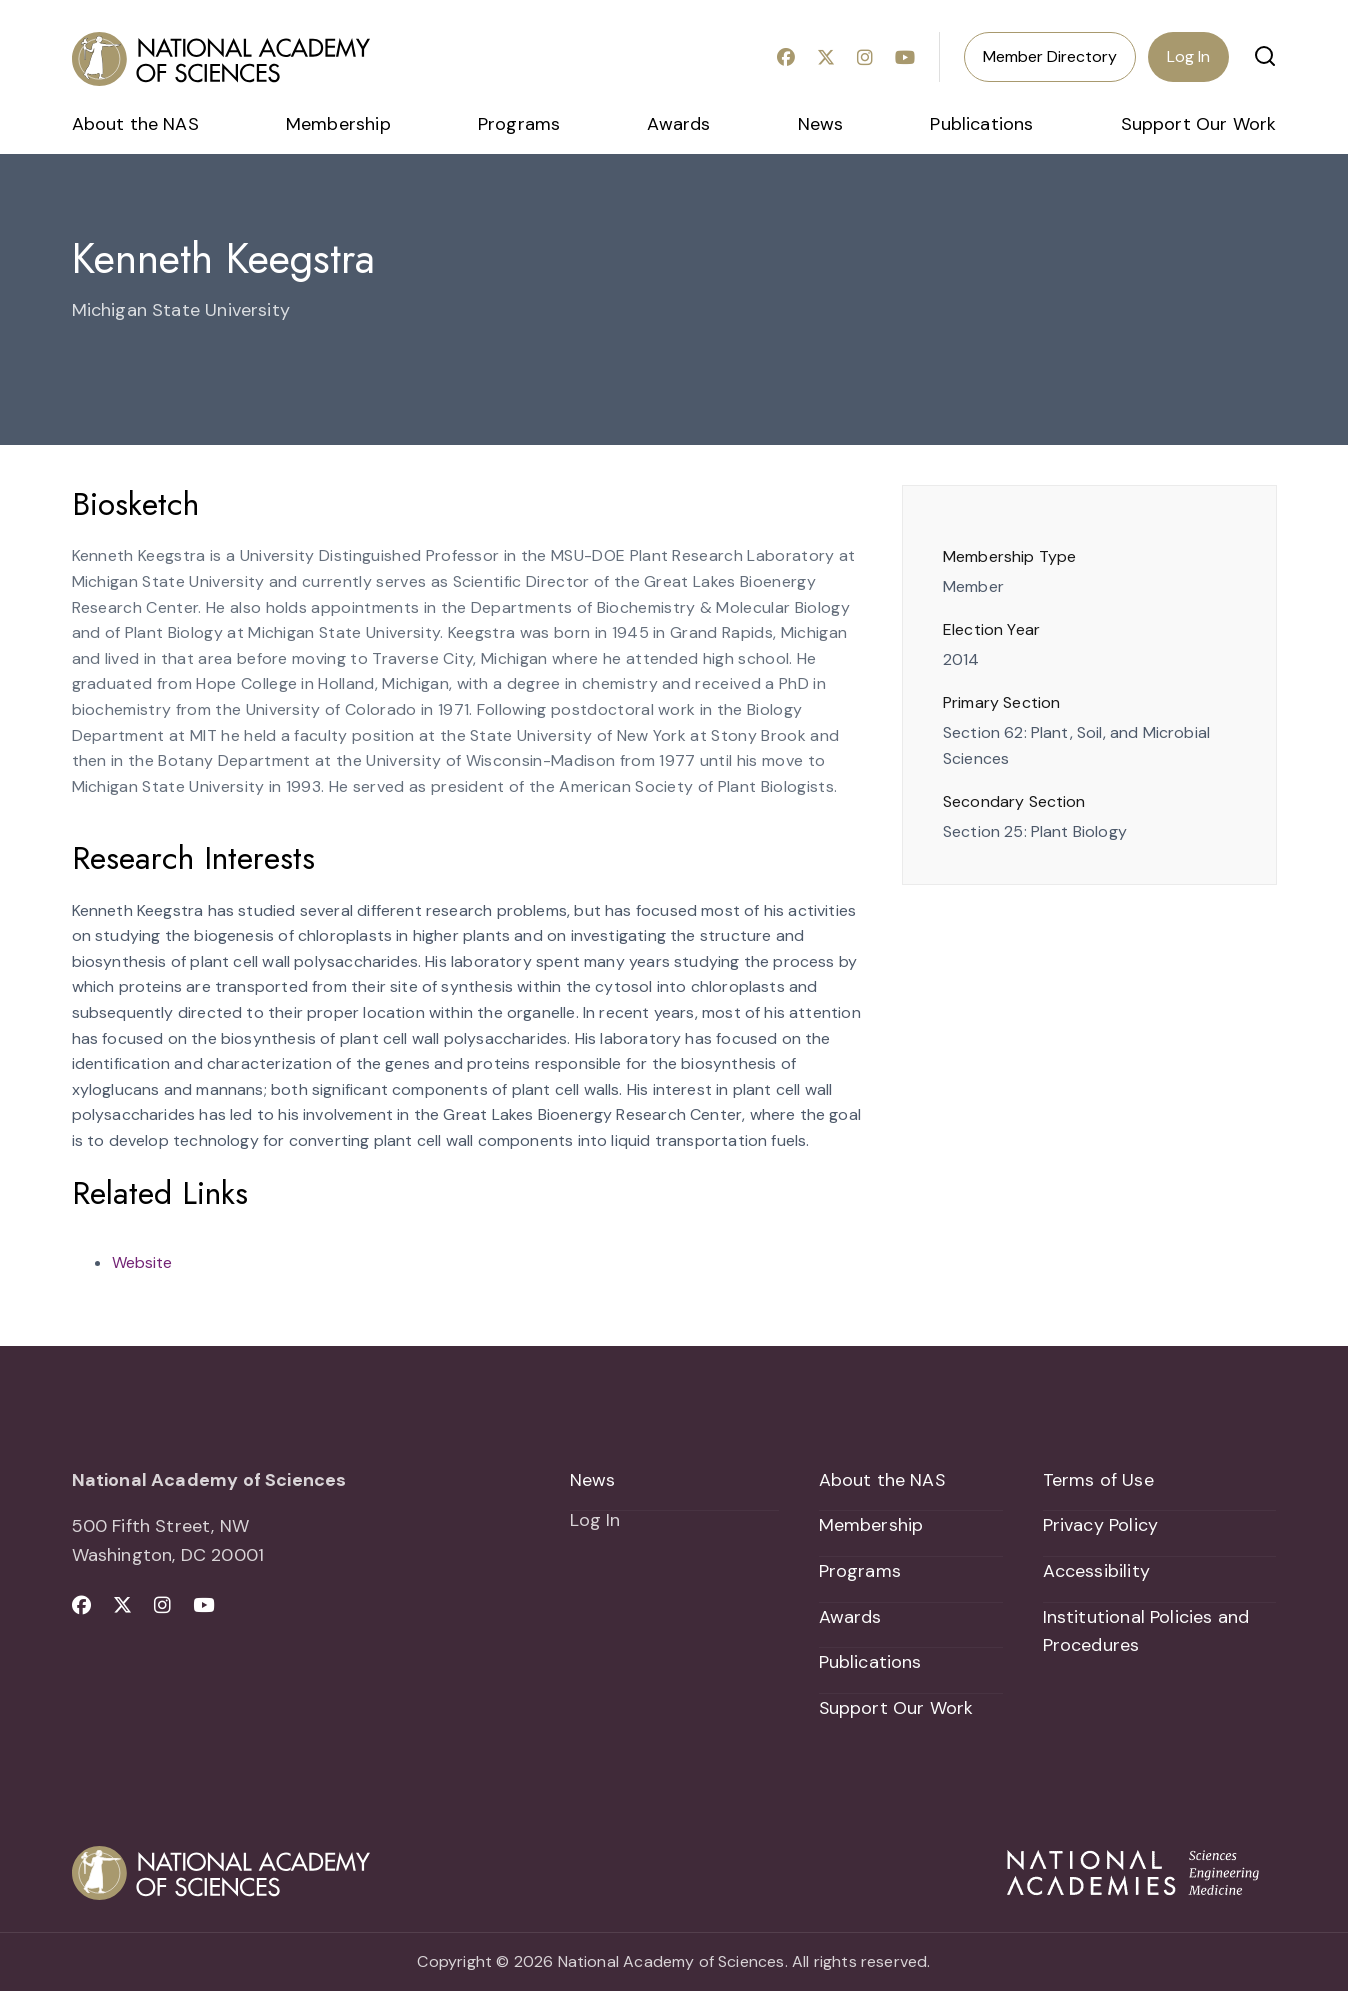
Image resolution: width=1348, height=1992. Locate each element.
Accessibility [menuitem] (1096, 1571)
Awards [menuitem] (678, 124)
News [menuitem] (821, 124)
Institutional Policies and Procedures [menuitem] (1146, 1631)
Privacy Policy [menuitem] (1101, 1525)
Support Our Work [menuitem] (1199, 124)
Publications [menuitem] (981, 124)
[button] (1265, 56)
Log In (1188, 56)
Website (142, 1262)
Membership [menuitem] (338, 124)
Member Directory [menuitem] (1050, 56)
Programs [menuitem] (519, 124)
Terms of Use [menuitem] (1098, 1480)
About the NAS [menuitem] (135, 124)
